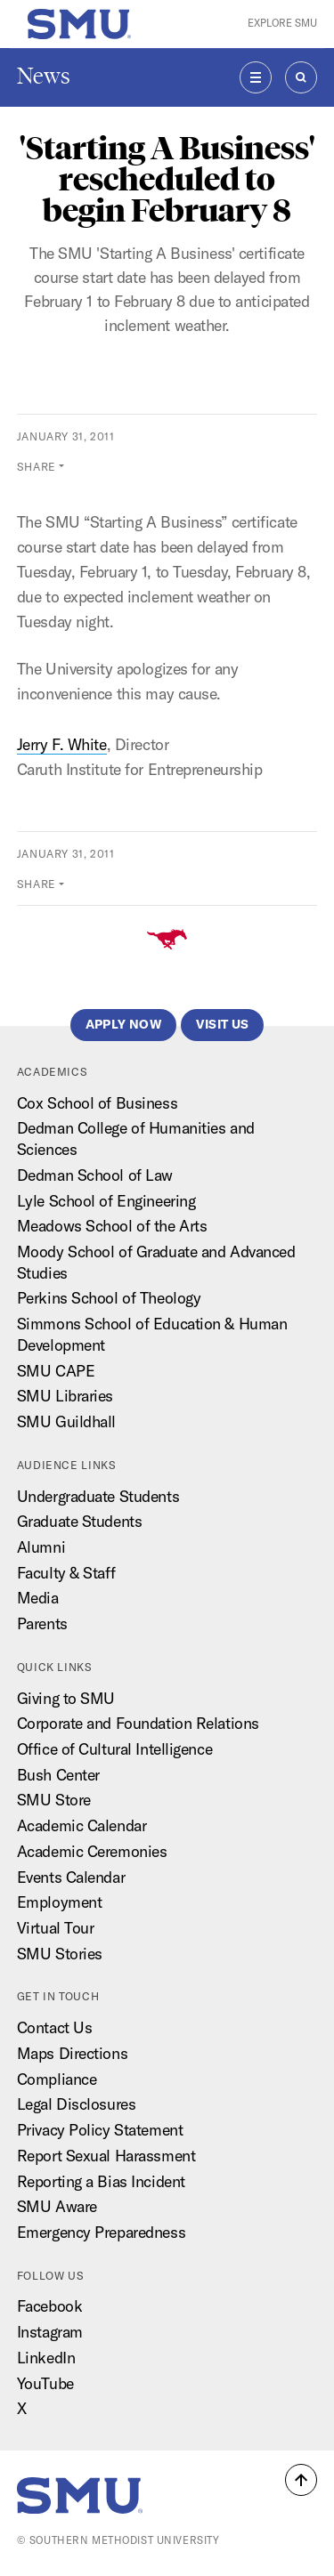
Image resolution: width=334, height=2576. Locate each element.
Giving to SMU (66, 1698)
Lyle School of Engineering (106, 1201)
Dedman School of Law (95, 1175)
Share (36, 466)
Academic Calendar (82, 1825)
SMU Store (54, 1799)
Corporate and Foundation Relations (138, 1723)
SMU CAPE (55, 1371)
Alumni (41, 1547)
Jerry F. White (62, 744)
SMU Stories (59, 1953)
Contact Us (55, 2027)
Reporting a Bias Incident (101, 2181)
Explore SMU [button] (282, 23)
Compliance (57, 2079)
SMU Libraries (65, 1395)
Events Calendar (71, 1877)
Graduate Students (80, 1521)
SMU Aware (57, 2206)
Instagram (50, 2332)
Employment (59, 1902)
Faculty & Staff (66, 1573)
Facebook (49, 2306)
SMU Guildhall (66, 1421)
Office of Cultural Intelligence (114, 1749)
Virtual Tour (55, 1928)
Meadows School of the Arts (112, 1225)
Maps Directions (72, 2053)
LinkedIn (46, 2357)
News (43, 76)
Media (38, 1597)
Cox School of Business (97, 1103)
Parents (42, 1623)
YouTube (45, 2383)
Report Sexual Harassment (106, 2155)
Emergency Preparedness (101, 2232)
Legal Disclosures (76, 2104)
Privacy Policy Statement (100, 2130)
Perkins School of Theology (109, 1298)
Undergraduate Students (98, 1496)
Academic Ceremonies (92, 1851)
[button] (301, 2480)
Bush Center (58, 1774)
